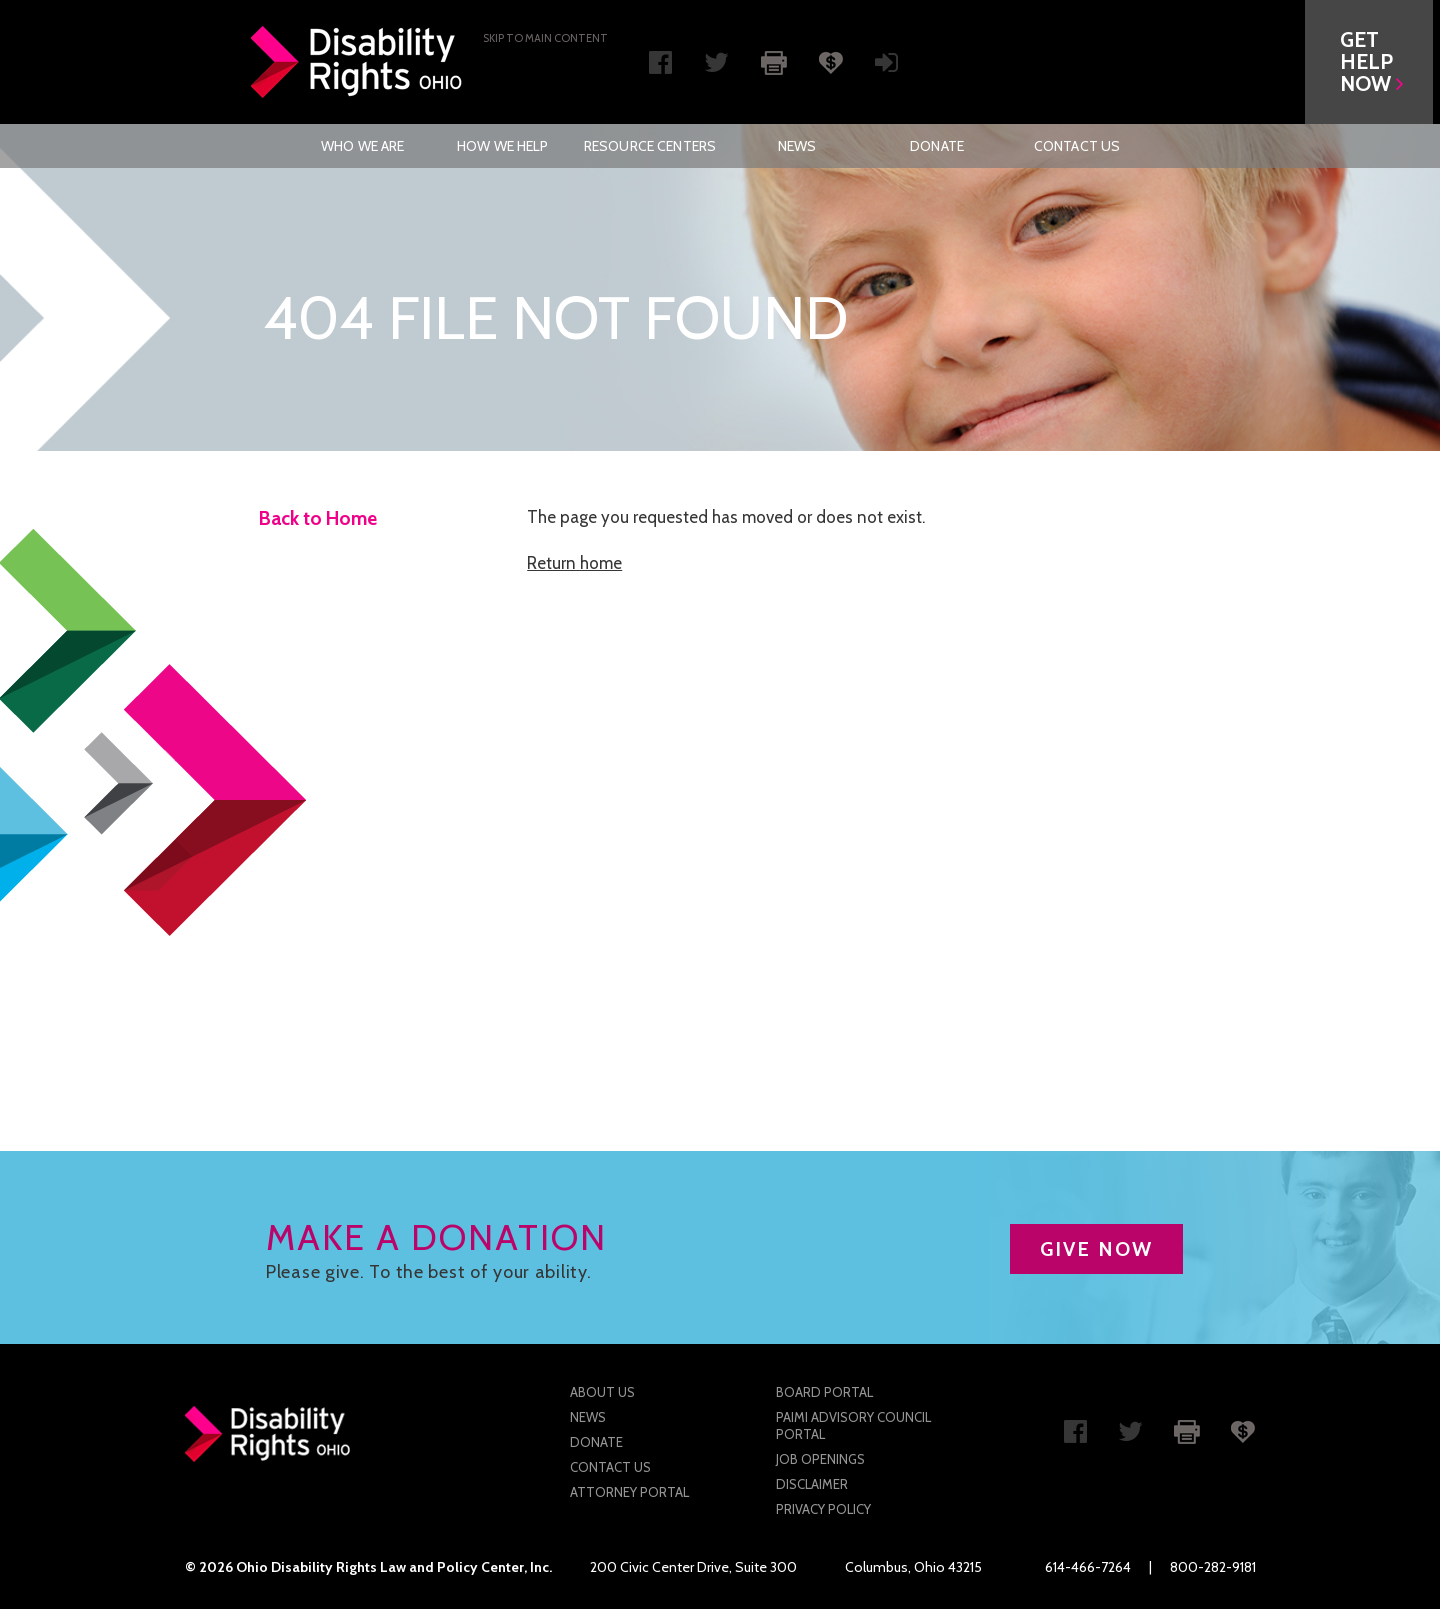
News (797, 146)
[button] (1376, 62)
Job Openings (820, 1459)
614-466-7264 (1088, 1567)
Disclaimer (812, 1484)
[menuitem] (363, 146)
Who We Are (362, 146)
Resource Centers (650, 146)
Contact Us (1077, 146)
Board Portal (824, 1392)
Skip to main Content (545, 38)
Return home (574, 563)
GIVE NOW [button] (1096, 1249)
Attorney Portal (629, 1492)
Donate (937, 146)
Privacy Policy (823, 1509)
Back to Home (318, 518)
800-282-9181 (1213, 1567)
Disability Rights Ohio (357, 62)
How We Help (503, 146)
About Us (602, 1392)
